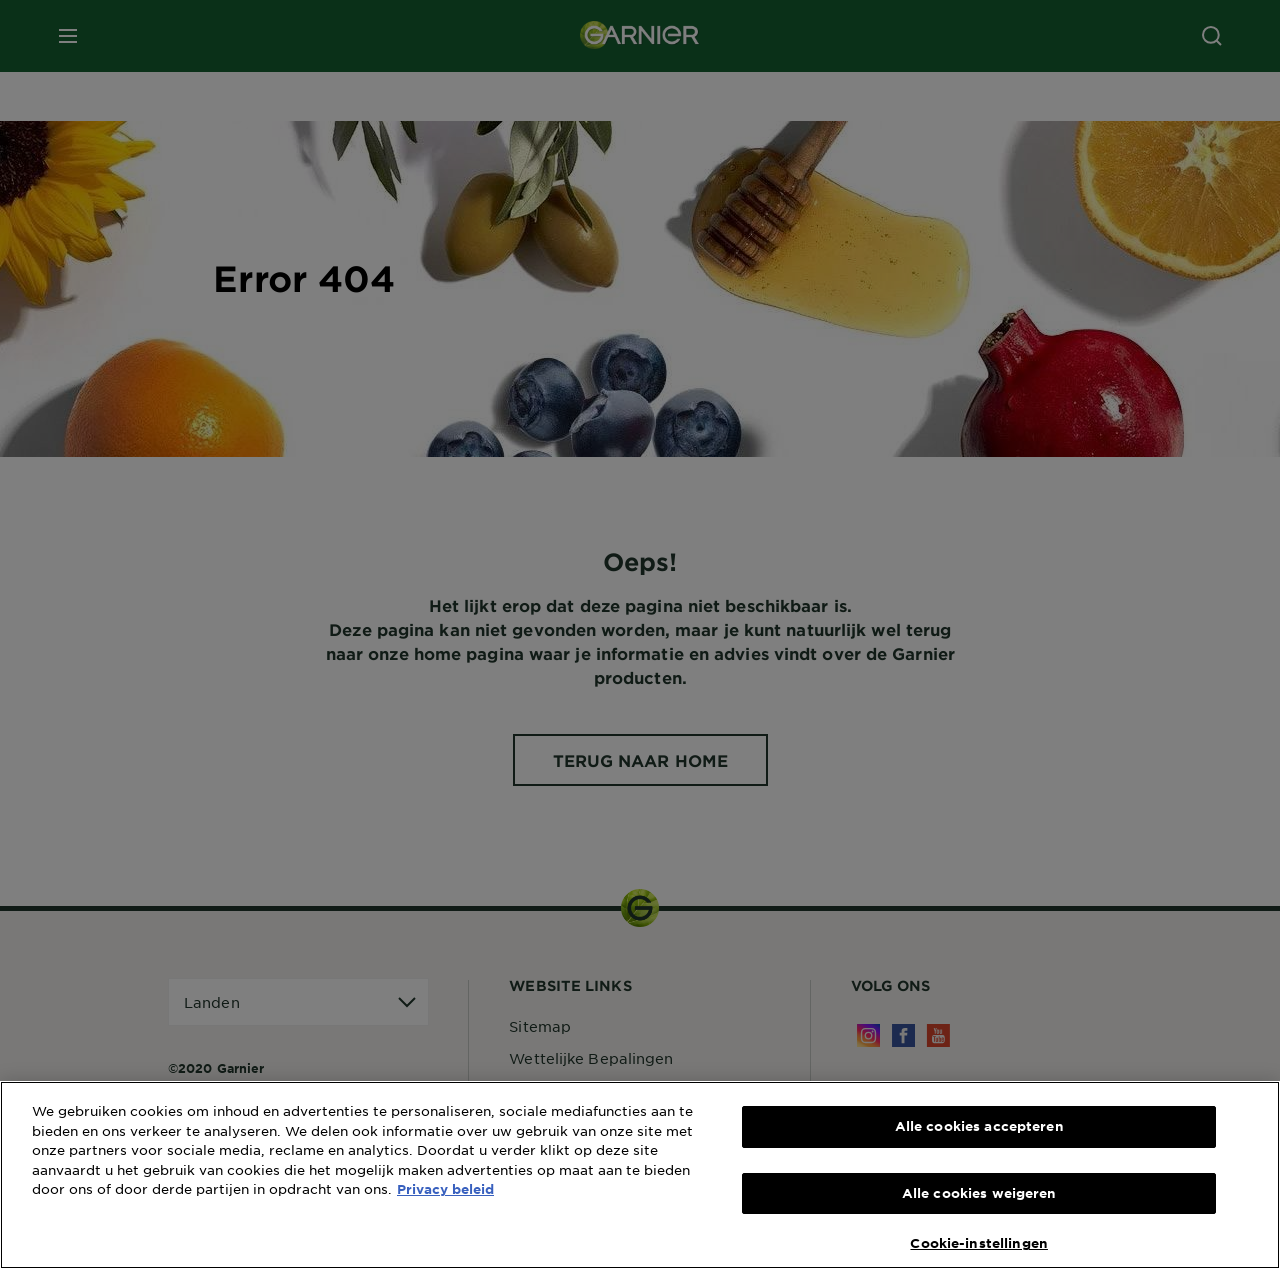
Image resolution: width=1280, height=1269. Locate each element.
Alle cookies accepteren (979, 1126)
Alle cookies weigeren (979, 1193)
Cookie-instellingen (978, 1243)
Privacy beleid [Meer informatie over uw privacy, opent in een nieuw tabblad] (445, 1189)
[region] (640, 1175)
